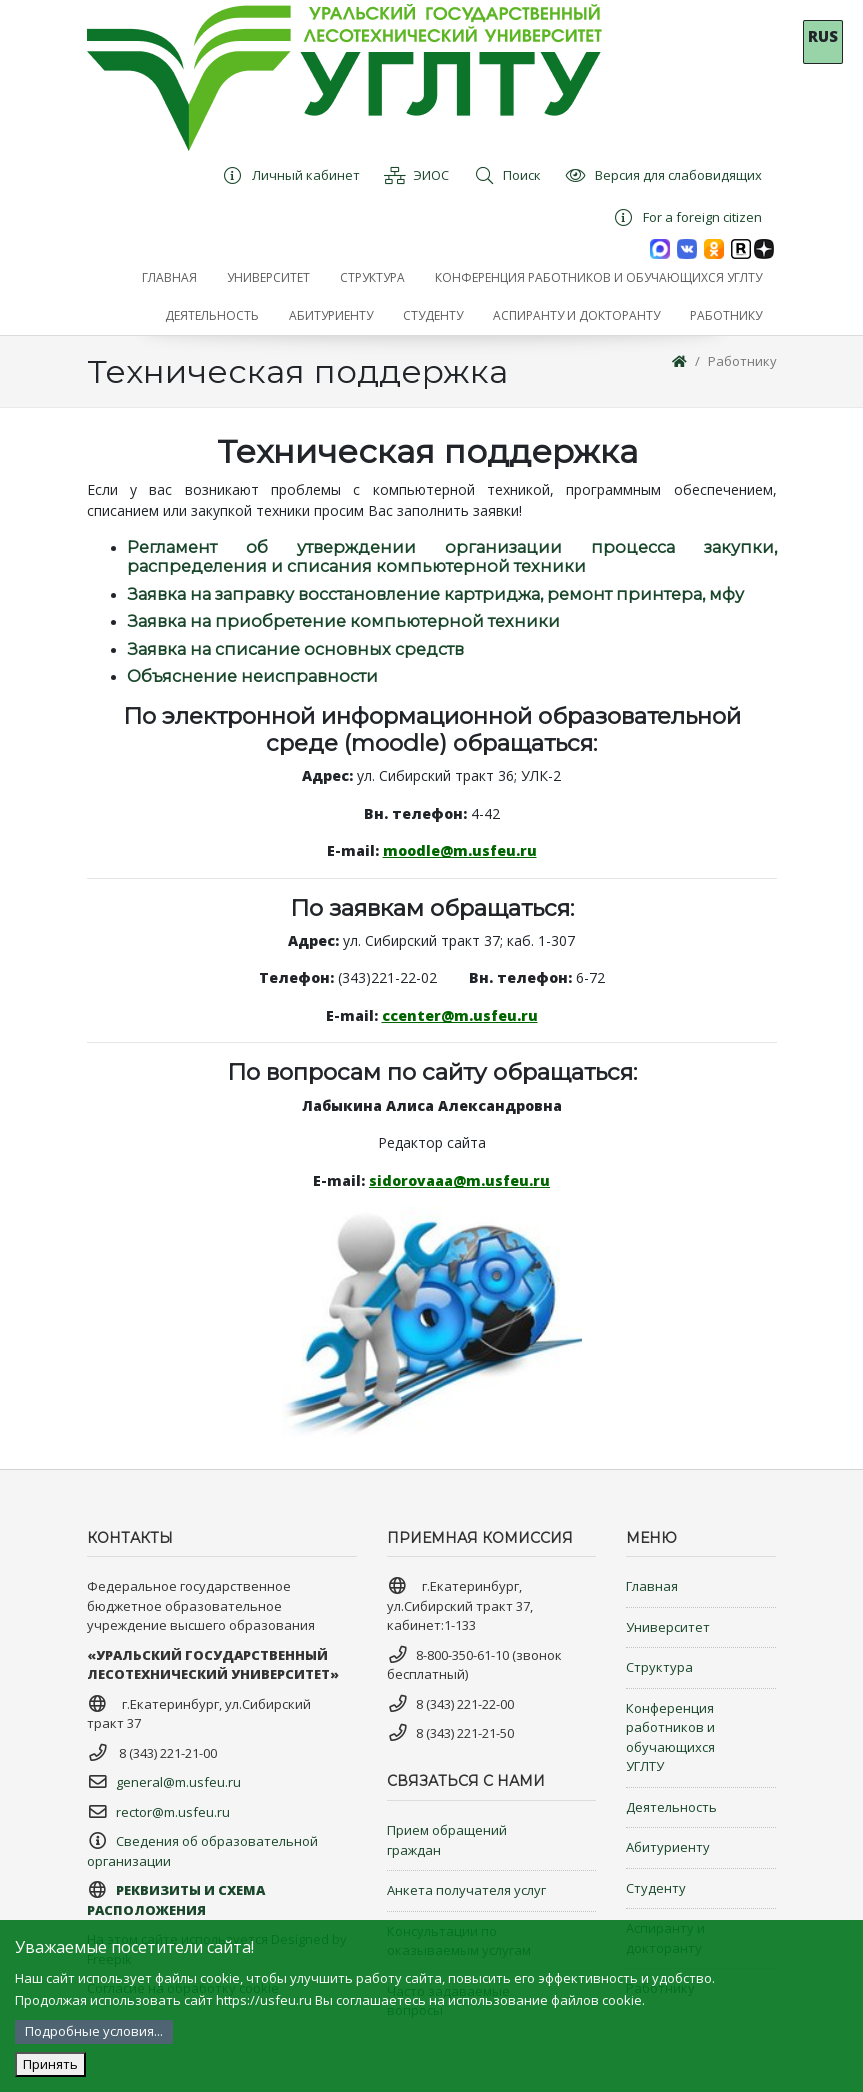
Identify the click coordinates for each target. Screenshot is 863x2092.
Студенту (656, 1888)
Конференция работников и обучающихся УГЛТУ (670, 1737)
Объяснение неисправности (252, 676)
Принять (50, 2064)
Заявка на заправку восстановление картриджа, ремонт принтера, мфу (435, 594)
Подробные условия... (94, 2031)
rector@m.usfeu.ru (173, 1812)
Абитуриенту (668, 1847)
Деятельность (671, 1807)
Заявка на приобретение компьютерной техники (343, 621)
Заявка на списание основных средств (295, 649)
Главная (652, 1586)
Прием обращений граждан (447, 1840)
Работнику (742, 361)
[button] (268, 278)
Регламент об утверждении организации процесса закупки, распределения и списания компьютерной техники (452, 557)
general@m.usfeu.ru (178, 1782)
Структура (659, 1667)
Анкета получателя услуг (466, 1890)
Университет (668, 1627)
